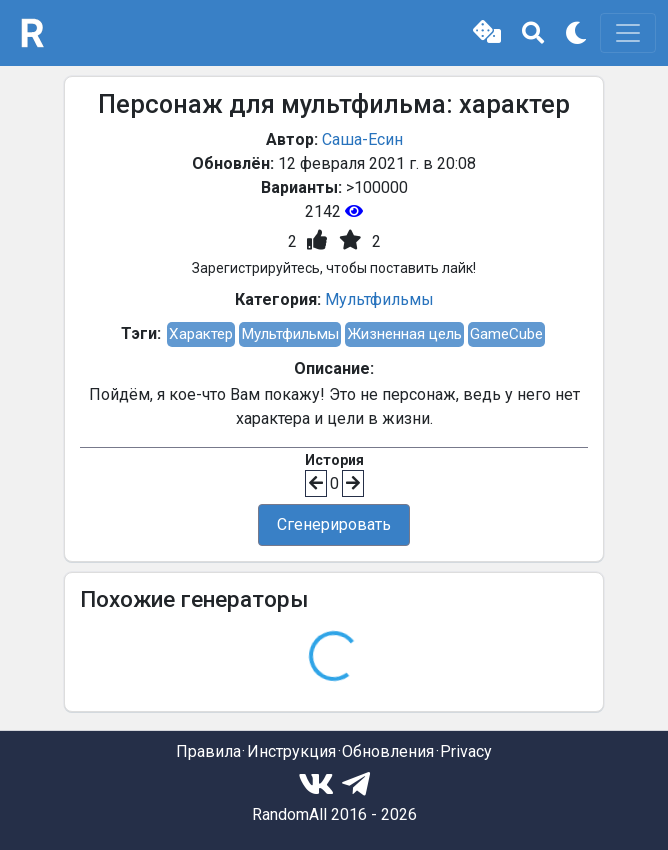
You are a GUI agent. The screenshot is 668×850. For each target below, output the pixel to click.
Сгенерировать (334, 524)
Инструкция (291, 751)
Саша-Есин (362, 139)
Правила (208, 751)
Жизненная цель (404, 334)
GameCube (506, 334)
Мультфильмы (379, 299)
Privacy (466, 751)
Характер (201, 334)
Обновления (388, 751)
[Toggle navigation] (628, 33)
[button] (487, 33)
